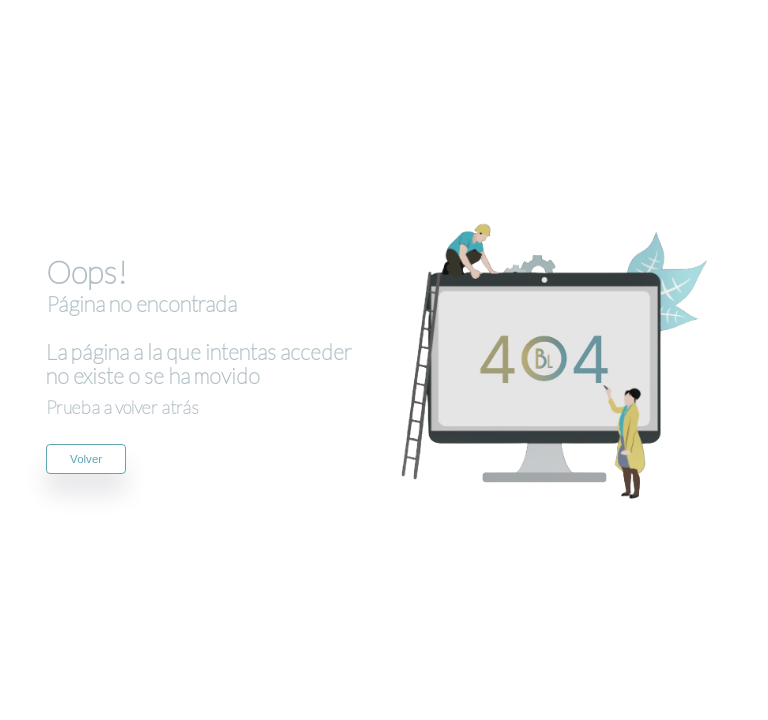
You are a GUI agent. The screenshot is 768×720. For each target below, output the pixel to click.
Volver (86, 459)
